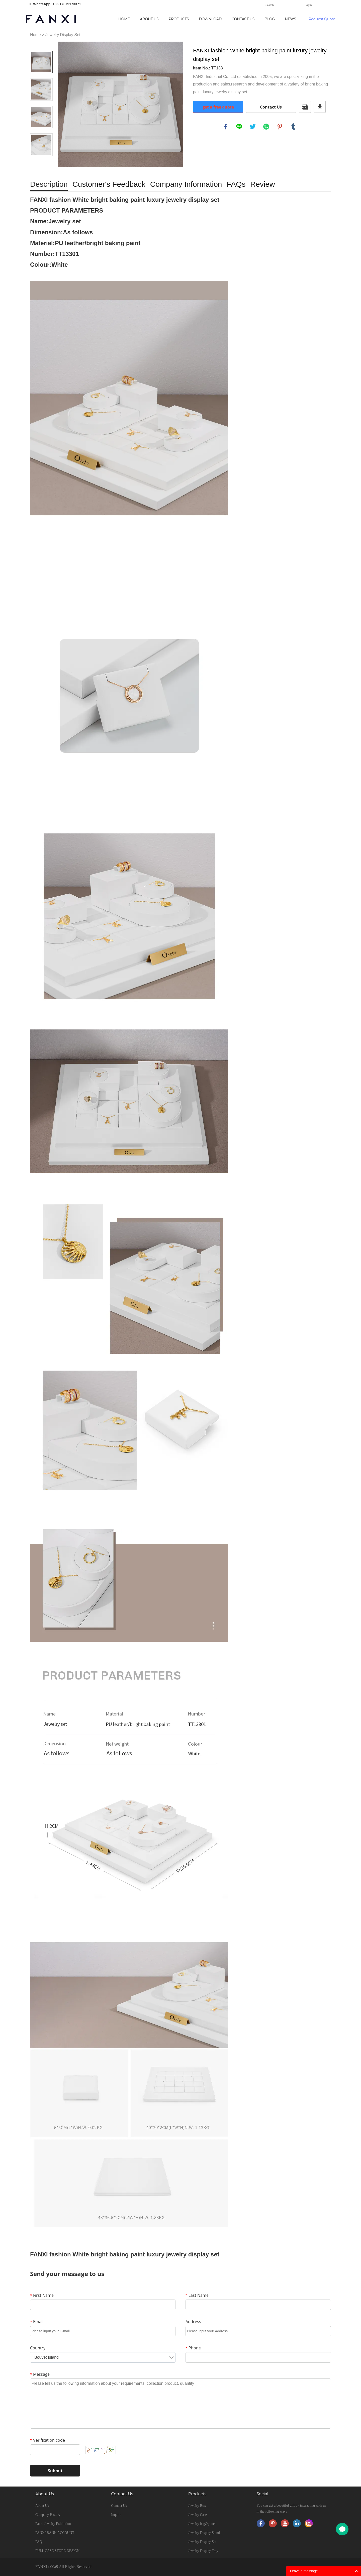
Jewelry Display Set (62, 35)
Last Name (197, 2295)
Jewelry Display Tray (203, 2551)
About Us (149, 19)
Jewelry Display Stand (204, 2533)
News (290, 19)
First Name (42, 2295)
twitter (252, 126)
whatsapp (266, 126)
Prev (41, 44)
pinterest (280, 126)
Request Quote (322, 19)
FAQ (38, 2542)
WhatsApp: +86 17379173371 (57, 4)
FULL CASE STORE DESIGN (57, 2551)
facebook (225, 126)
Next (41, 163)
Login (308, 5)
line (239, 126)
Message (40, 2374)
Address (193, 2321)
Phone (193, 2348)
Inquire (116, 2515)
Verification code (47, 2440)
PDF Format (305, 107)
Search (269, 5)
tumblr (293, 126)
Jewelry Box (197, 2506)
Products (179, 19)
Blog (269, 19)
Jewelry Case (197, 2515)
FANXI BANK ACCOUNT (54, 2533)
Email (36, 2321)
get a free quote (218, 107)
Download (210, 19)
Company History (47, 2515)
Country (37, 2348)
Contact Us (243, 19)
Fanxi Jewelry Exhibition (53, 2524)
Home (124, 19)
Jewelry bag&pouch (202, 2524)
